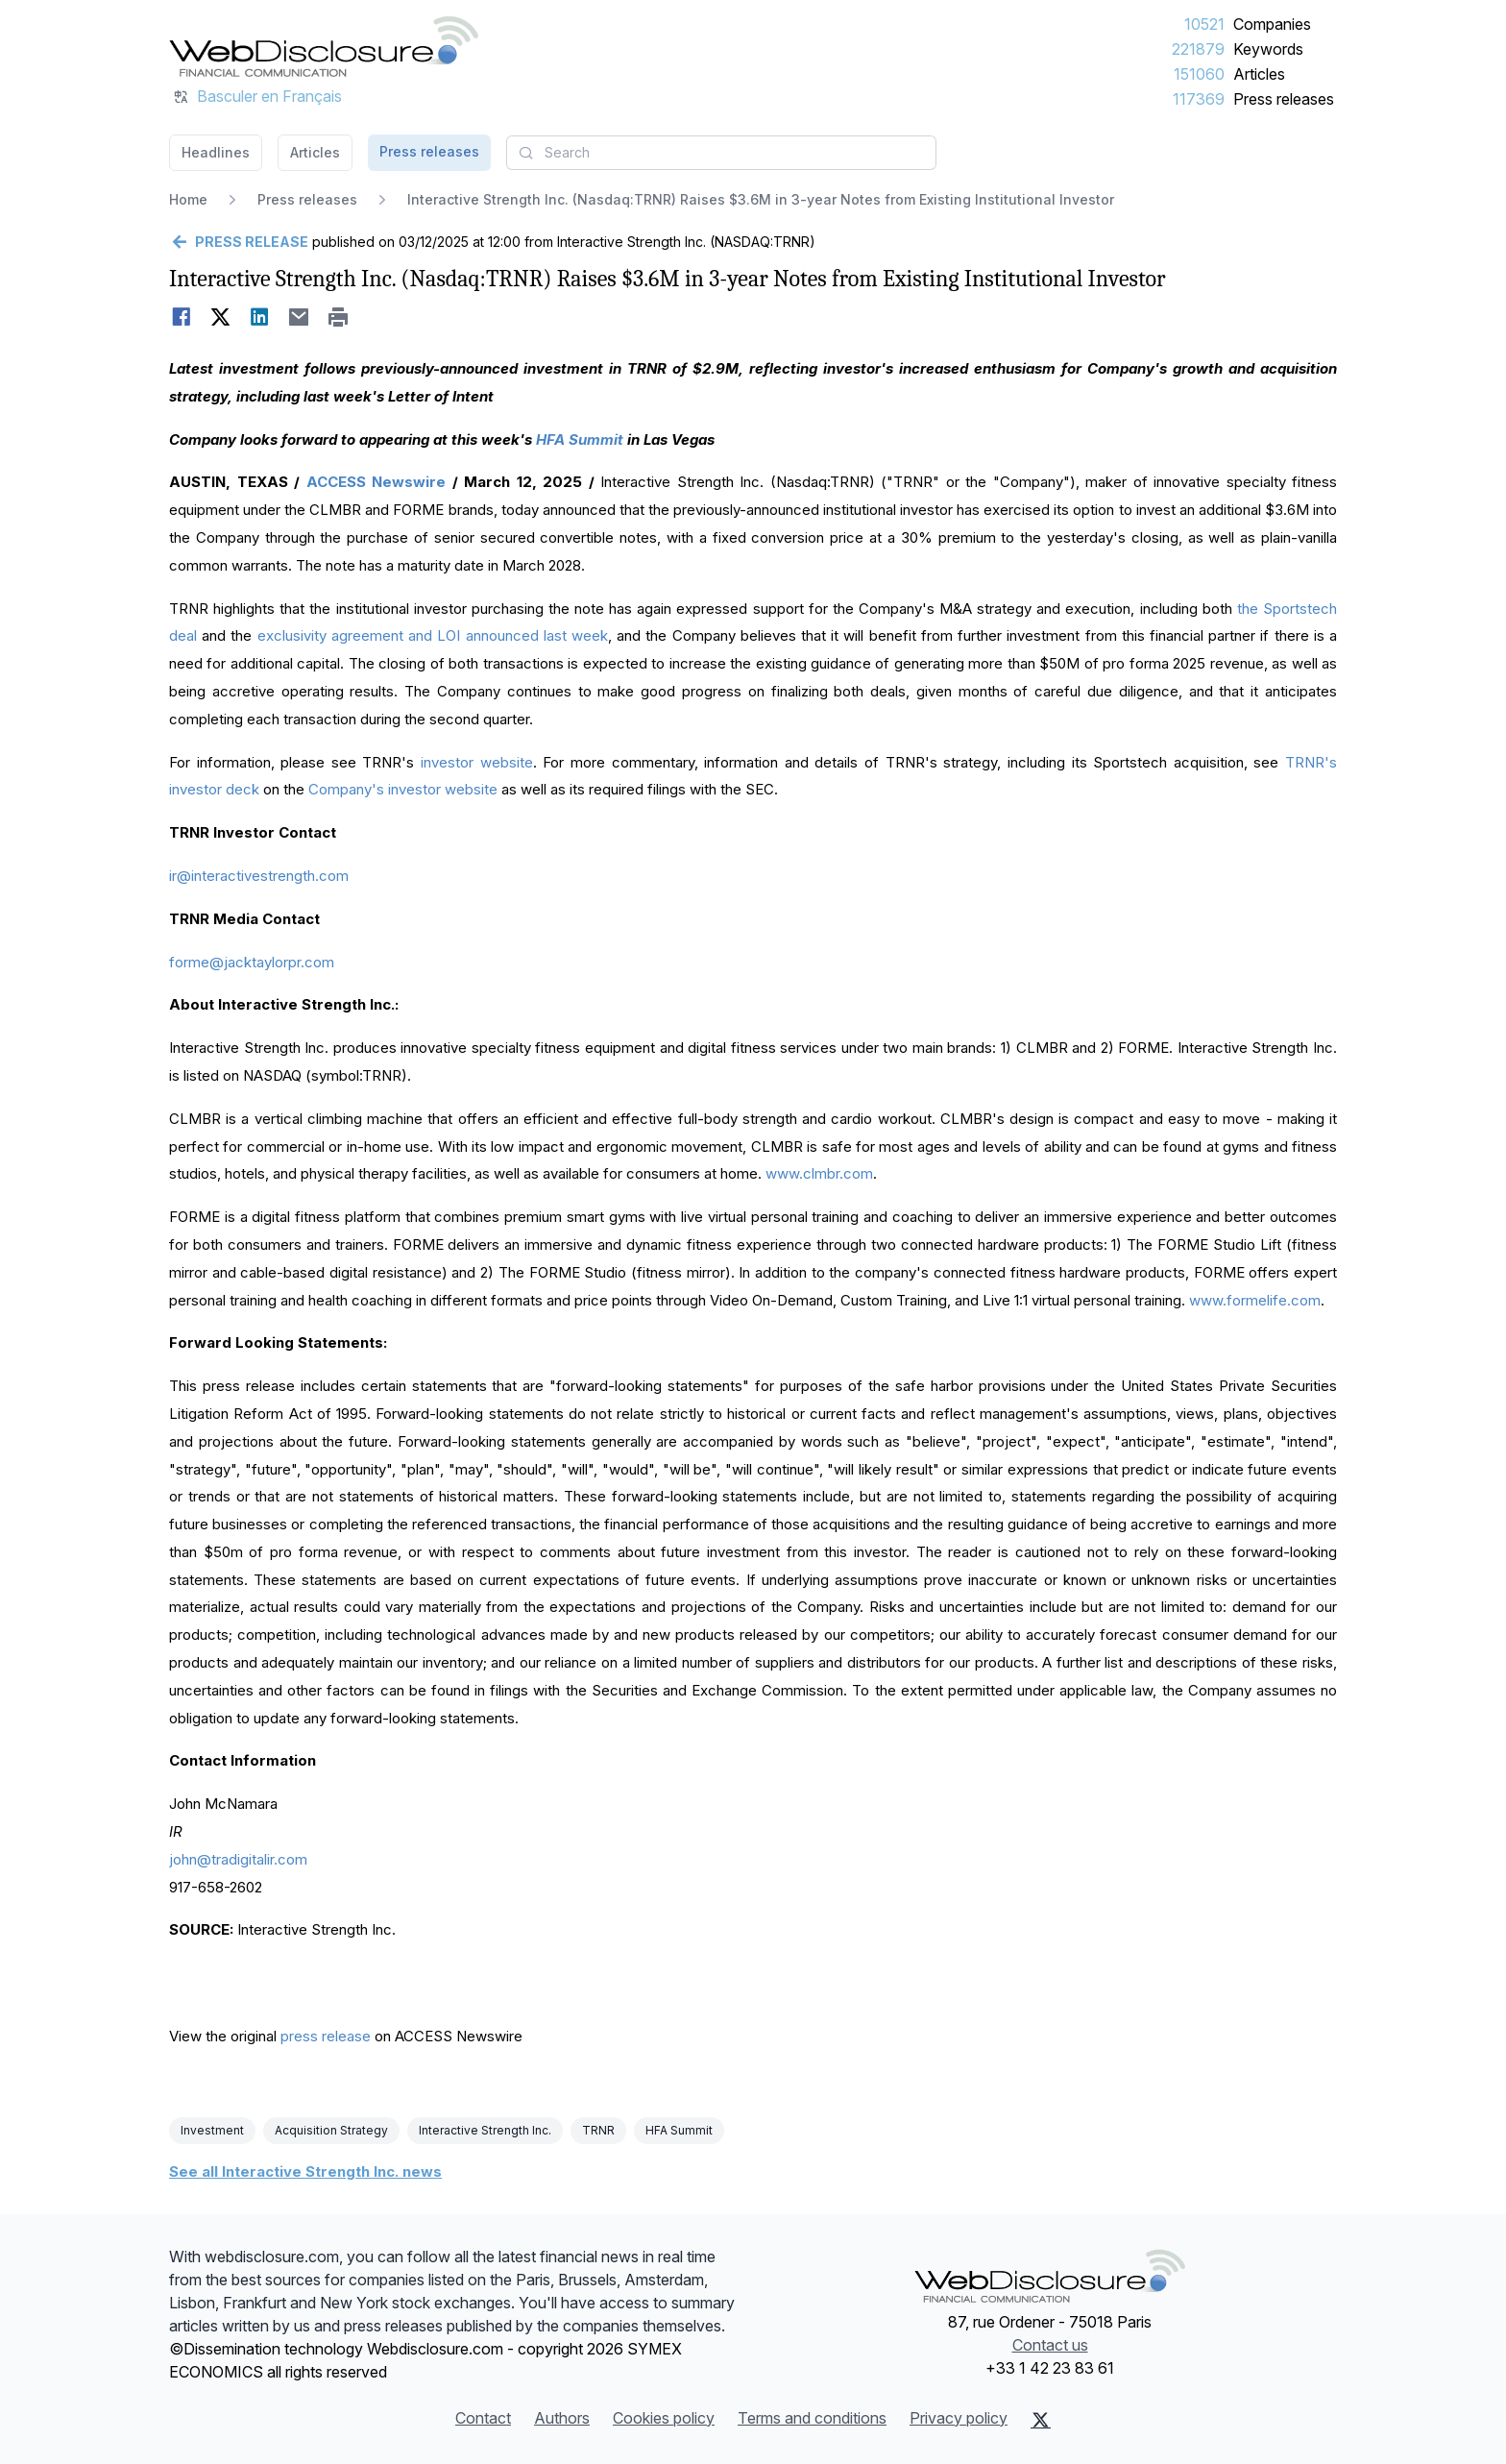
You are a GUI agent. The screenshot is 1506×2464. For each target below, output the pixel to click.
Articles (1259, 74)
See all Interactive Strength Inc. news (305, 2171)
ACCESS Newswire (376, 482)
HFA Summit (679, 2130)
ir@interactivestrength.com (259, 875)
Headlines (216, 152)
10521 (1204, 24)
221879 (1198, 49)
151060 (1199, 74)
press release (325, 2036)
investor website (477, 762)
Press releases (1283, 99)
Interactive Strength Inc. (485, 2130)
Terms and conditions (812, 2417)
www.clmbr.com (819, 1173)
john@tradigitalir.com (238, 1859)
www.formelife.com (1255, 1300)
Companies (1272, 24)
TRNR (598, 2130)
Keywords (1268, 49)
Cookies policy (664, 2417)
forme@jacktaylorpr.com (251, 962)
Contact (483, 2417)
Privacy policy (959, 2417)
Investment (212, 2130)
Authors (562, 2417)
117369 (1199, 99)
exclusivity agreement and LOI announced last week (432, 635)
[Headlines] (323, 46)
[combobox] (721, 152)
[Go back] (238, 242)
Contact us (1050, 2344)
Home (188, 199)
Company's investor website (403, 789)
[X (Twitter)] (1041, 2419)
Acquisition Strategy (331, 2130)
